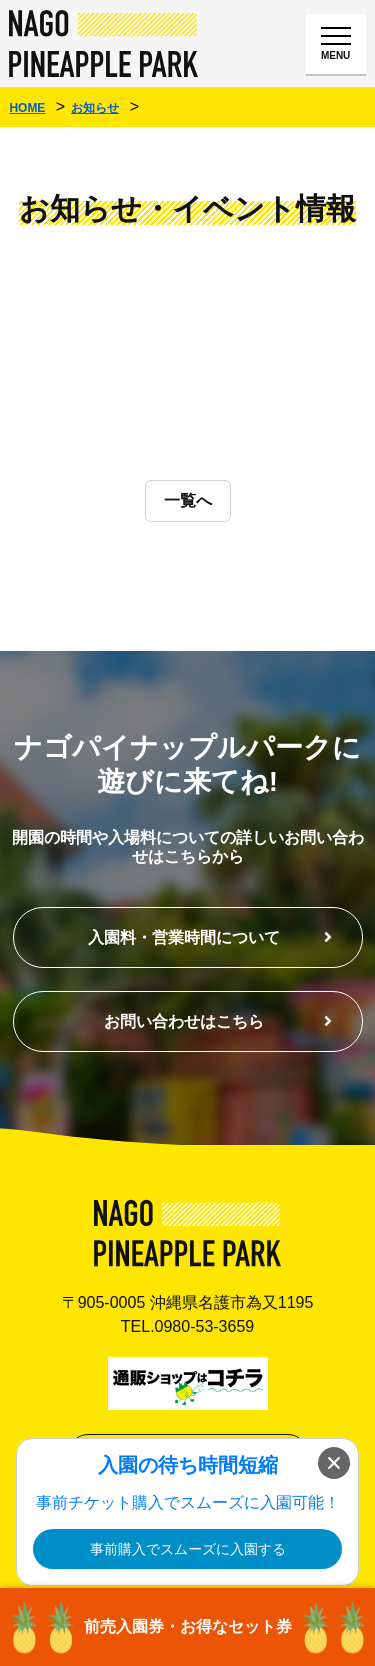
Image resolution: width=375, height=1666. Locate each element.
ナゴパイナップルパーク (104, 43)
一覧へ (188, 500)
